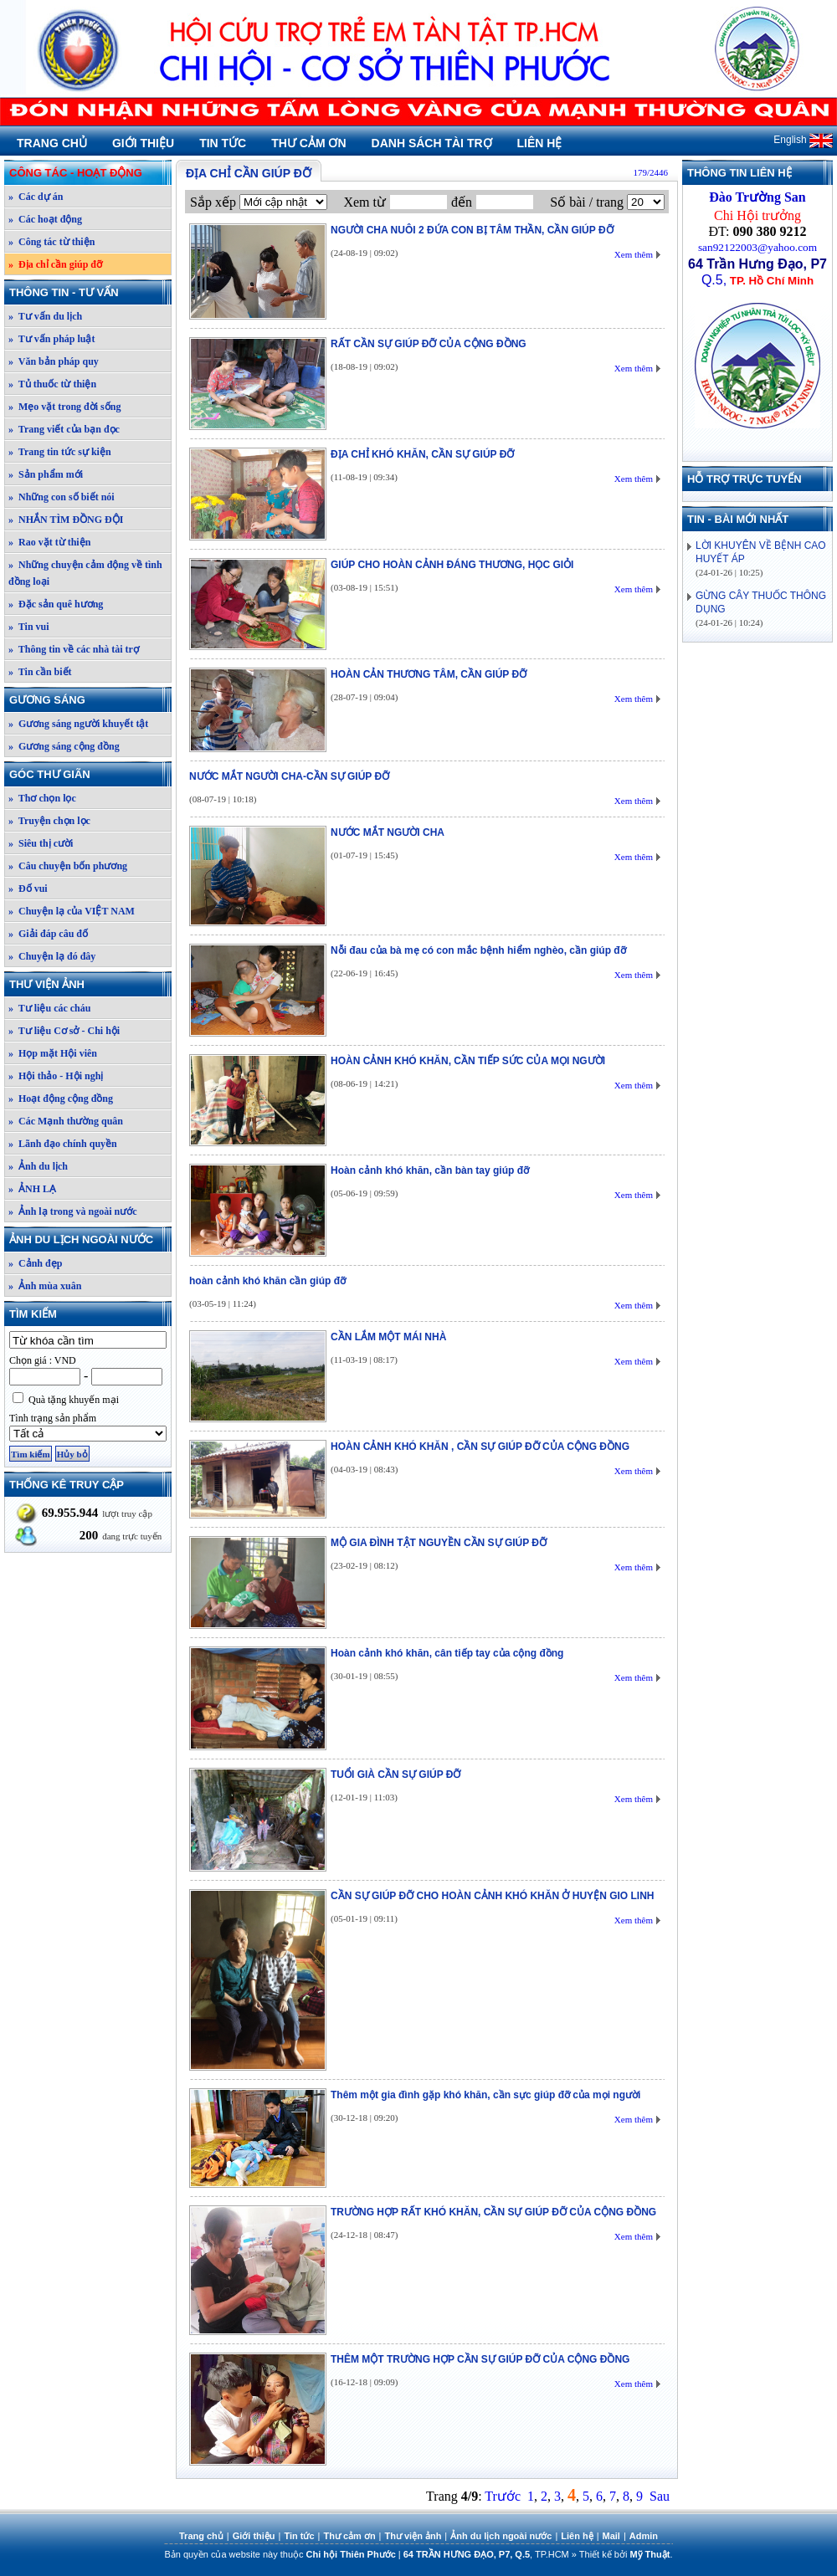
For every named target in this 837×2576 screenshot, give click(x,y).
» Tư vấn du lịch (45, 316)
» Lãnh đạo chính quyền (62, 1144)
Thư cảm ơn (308, 143)
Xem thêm (633, 254)
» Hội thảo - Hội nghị (55, 1076)
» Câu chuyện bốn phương (67, 866)
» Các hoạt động (45, 219)
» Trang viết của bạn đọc (64, 429)
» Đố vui (28, 888)
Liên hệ (539, 143)
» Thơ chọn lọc (42, 798)
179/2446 (650, 172)
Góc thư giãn (89, 774)
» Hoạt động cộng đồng (60, 1098)
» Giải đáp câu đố (48, 934)
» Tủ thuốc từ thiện (52, 384)
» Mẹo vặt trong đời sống (64, 406)
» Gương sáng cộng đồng (64, 746)
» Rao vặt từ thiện (49, 542)
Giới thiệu (143, 143)
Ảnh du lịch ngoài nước (89, 1239)
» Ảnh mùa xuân (44, 1286)
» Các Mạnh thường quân (65, 1121)
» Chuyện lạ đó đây (51, 956)
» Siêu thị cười (40, 843)
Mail (611, 2536)
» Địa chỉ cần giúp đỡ (55, 264)
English (803, 140)
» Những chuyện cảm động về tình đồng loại (85, 573)
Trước (503, 2496)
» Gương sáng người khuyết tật (78, 724)
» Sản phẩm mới (45, 474)
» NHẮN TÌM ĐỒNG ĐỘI (65, 519)
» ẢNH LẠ (32, 1189)
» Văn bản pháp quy (53, 361)
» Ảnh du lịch (38, 1166)
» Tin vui (28, 626)
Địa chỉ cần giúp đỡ (248, 173)
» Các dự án (35, 196)
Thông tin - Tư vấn (89, 292)
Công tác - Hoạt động (89, 173)
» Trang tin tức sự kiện (59, 452)
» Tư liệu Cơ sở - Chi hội (64, 1031)
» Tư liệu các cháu (49, 1008)
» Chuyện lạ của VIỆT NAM (71, 911)
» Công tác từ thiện (51, 242)
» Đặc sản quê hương (55, 604)
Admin (643, 2536)
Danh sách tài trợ (432, 143)
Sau (660, 2496)
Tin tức (222, 143)
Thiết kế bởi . (626, 2554)
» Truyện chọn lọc (49, 821)
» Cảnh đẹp (35, 1263)
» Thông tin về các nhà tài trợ (73, 649)
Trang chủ (52, 143)
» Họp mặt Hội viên (52, 1053)
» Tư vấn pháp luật (51, 339)
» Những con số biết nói (61, 497)
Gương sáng (89, 700)
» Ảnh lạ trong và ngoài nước (72, 1211)
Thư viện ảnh (89, 984)
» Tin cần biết (40, 672)
